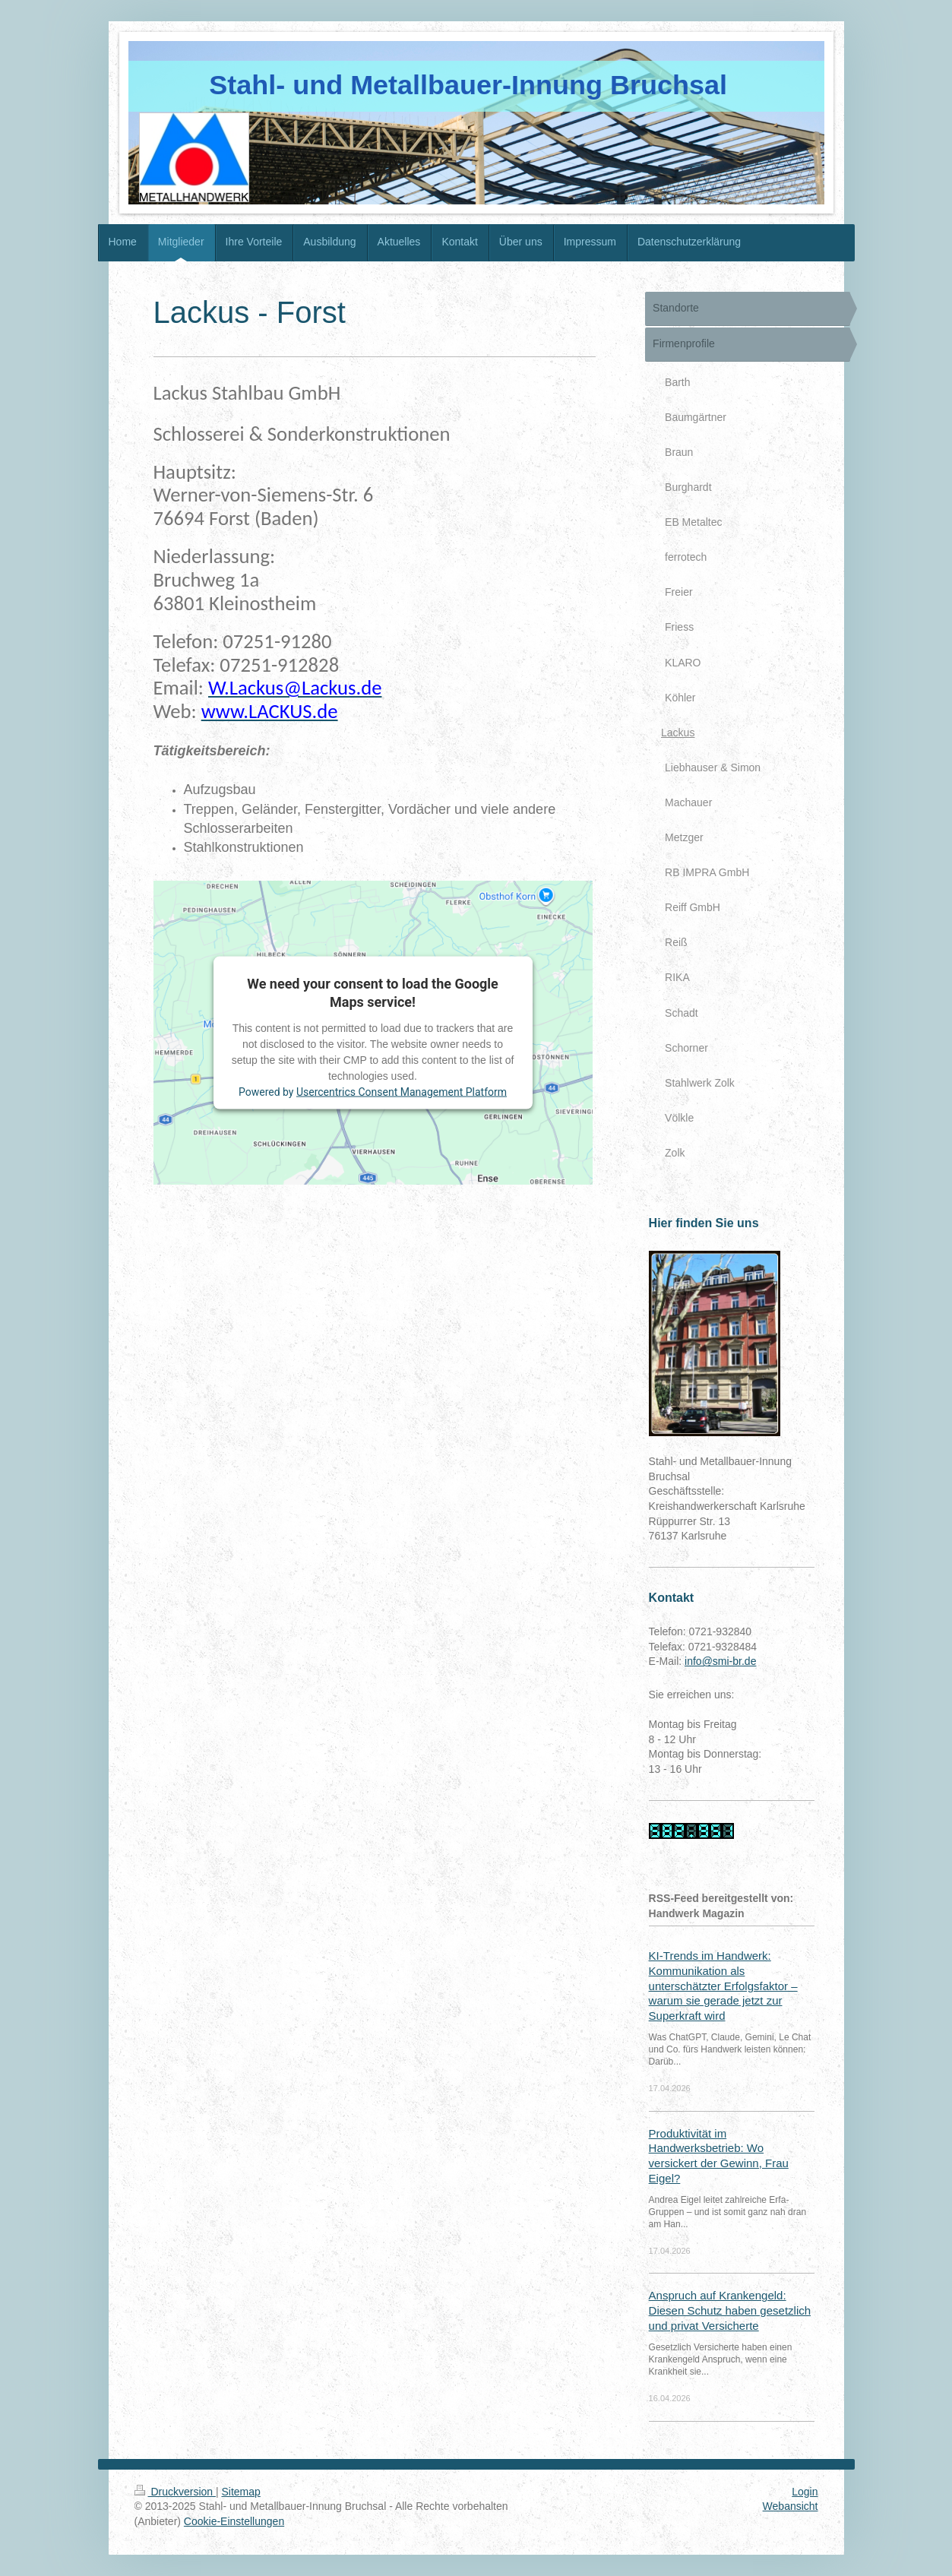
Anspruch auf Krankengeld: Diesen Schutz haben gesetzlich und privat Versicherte (730, 2310)
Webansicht (790, 2506)
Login (805, 2492)
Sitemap (241, 2492)
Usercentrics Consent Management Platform (401, 1092)
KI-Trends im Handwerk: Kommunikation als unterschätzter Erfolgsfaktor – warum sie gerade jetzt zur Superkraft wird (723, 1985)
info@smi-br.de (720, 1661)
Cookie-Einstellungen (234, 2521)
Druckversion (175, 2492)
